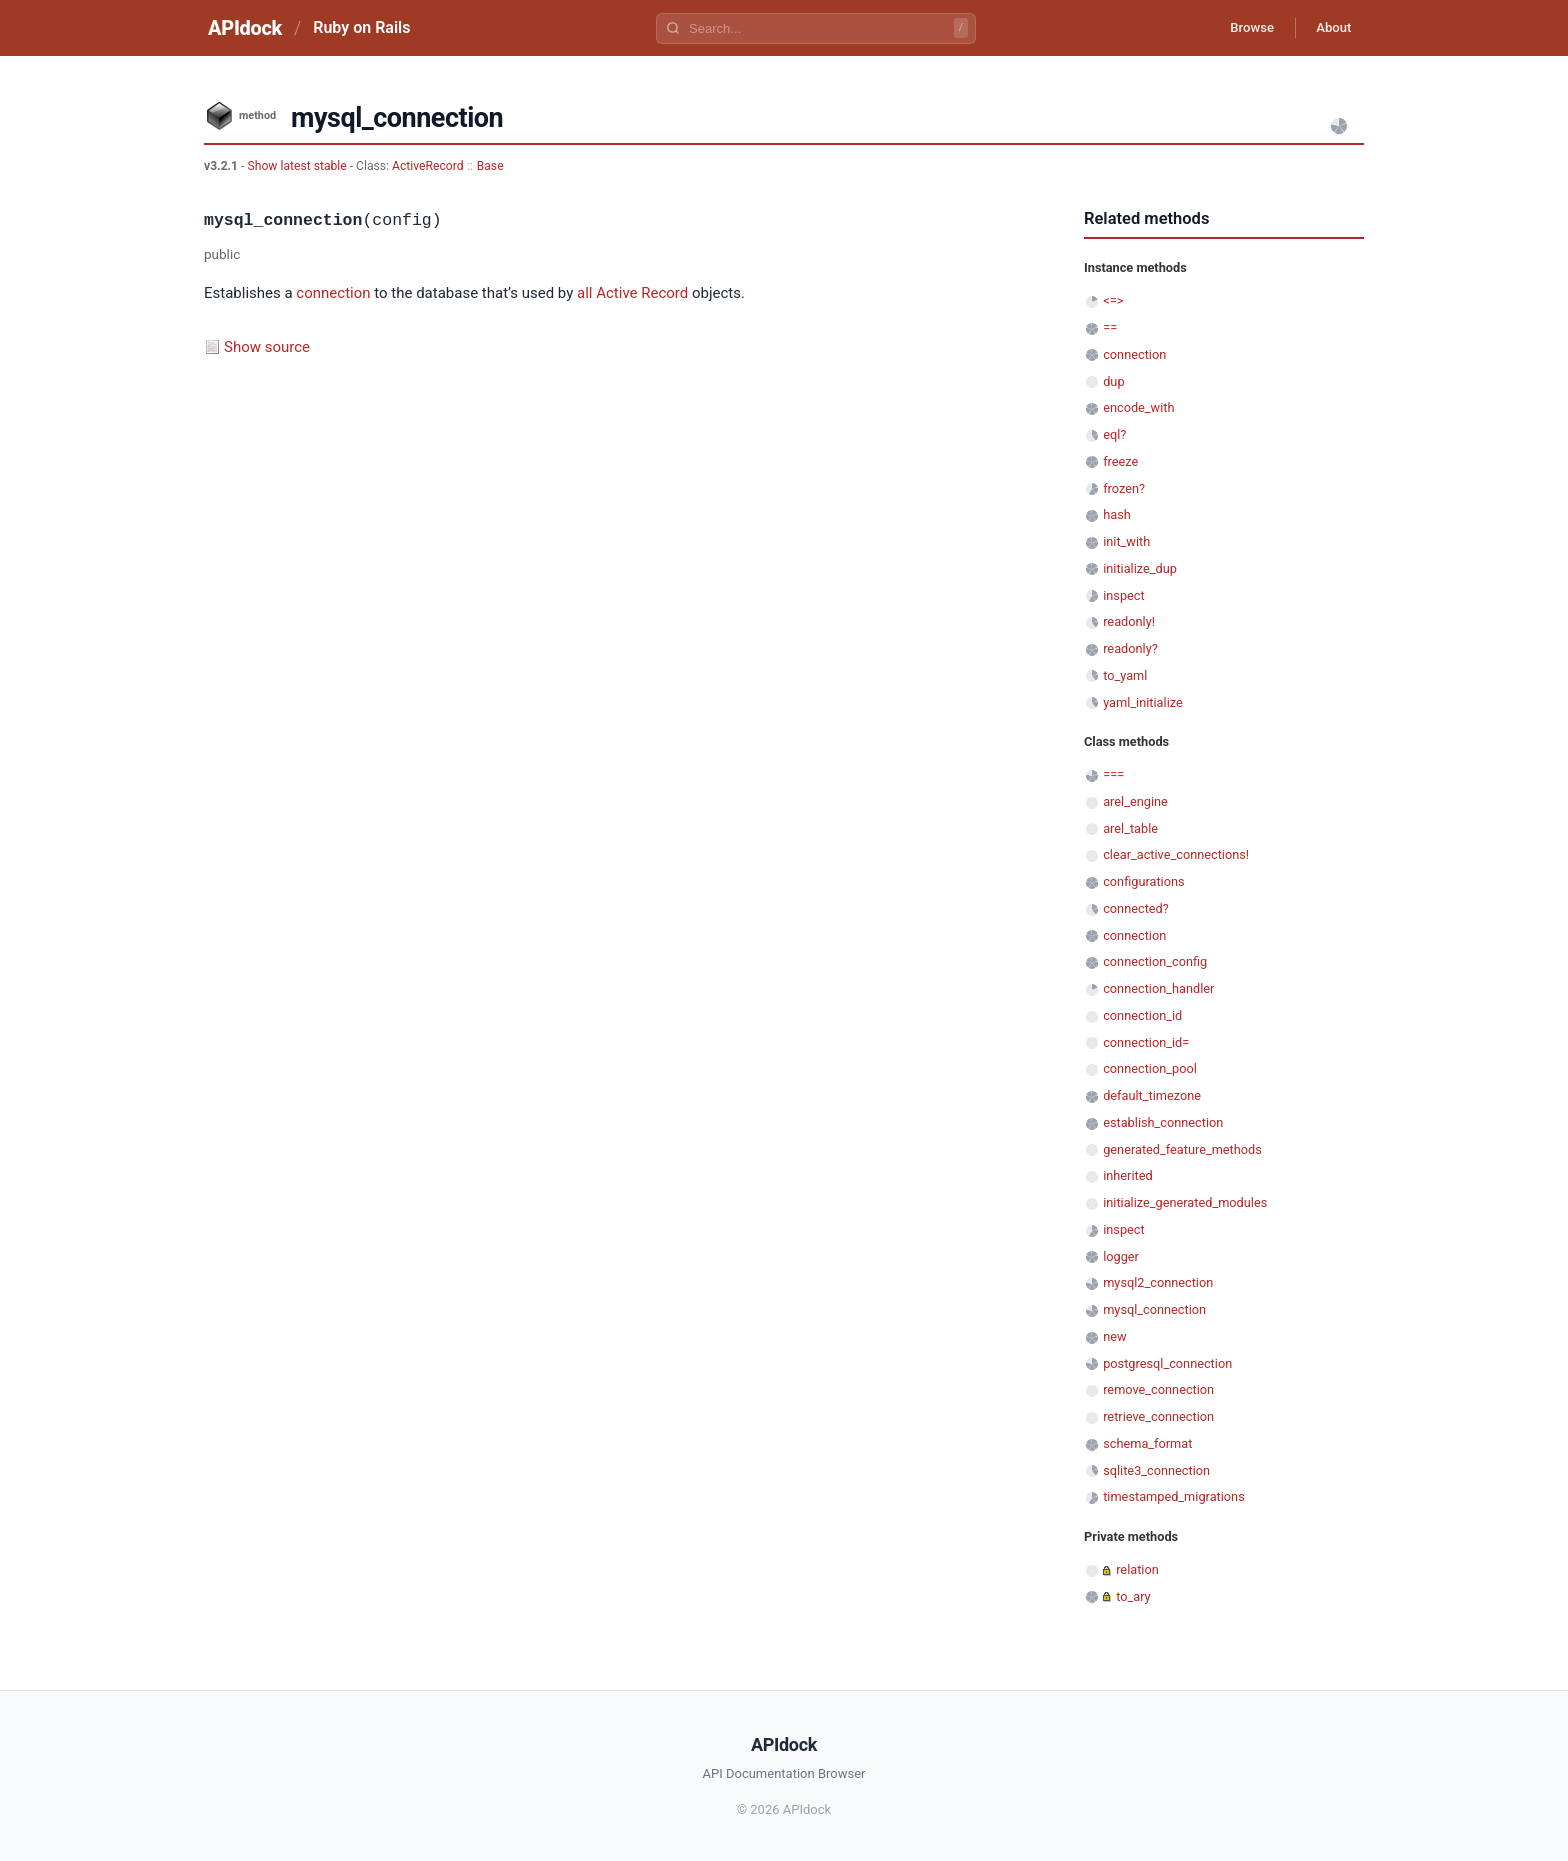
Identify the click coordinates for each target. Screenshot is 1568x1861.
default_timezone (1152, 1095)
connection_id (1142, 1015)
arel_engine (1135, 801)
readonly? (1130, 648)
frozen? (1124, 488)
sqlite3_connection (1156, 1470)
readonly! (1129, 621)
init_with (1126, 541)
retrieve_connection (1158, 1416)
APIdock (245, 28)
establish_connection (1163, 1122)
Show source (267, 347)
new (1114, 1336)
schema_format (1147, 1443)
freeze (1120, 461)
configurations (1143, 881)
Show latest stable (298, 166)
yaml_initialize (1143, 702)
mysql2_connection (1158, 1282)
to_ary (1133, 1596)
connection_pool (1150, 1068)
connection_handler (1158, 988)
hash (1117, 514)
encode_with (1138, 407)
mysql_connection (1154, 1309)
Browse (1238, 28)
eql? (1114, 434)
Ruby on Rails (361, 27)
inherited (1127, 1175)
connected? (1136, 908)
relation (1137, 1569)
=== (1113, 774)
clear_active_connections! (1176, 854)
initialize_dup (1140, 568)
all (584, 293)
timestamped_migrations (1174, 1496)
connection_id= (1146, 1042)
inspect (1124, 595)
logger (1121, 1256)
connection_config (1155, 961)
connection (333, 293)
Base (490, 166)
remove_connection (1158, 1389)
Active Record (642, 293)
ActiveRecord (428, 166)
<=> (1113, 300)
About (1329, 28)
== (1110, 327)
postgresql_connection (1167, 1363)
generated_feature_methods (1182, 1149)
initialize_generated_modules (1185, 1202)
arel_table (1130, 828)
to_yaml (1125, 675)
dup (1113, 381)
